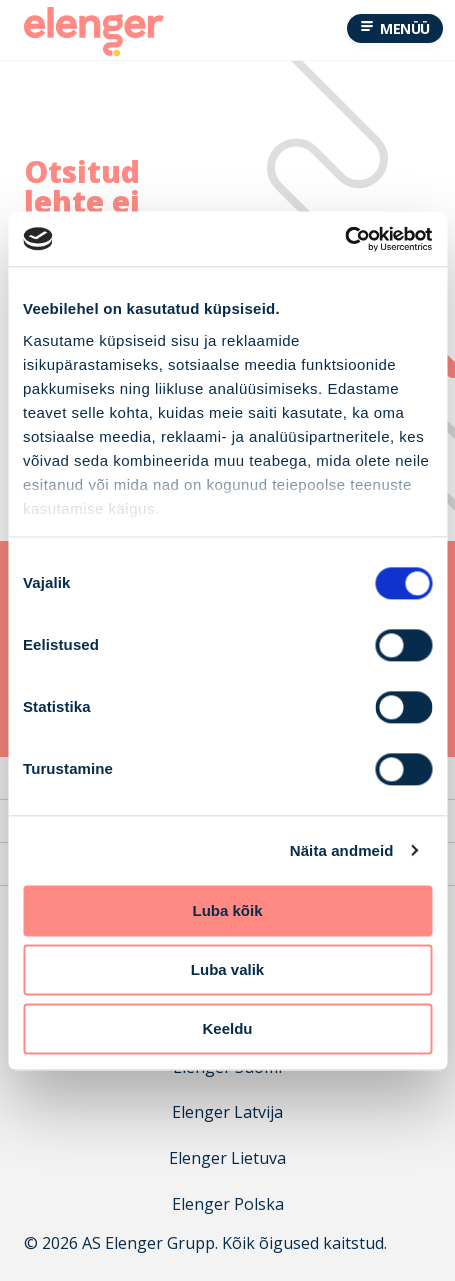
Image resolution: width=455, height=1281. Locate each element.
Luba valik (227, 969)
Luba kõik (227, 910)
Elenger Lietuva (227, 1158)
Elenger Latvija (227, 1112)
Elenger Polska (228, 1204)
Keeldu (227, 1028)
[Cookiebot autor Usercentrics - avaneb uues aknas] (344, 239)
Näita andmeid (342, 850)
